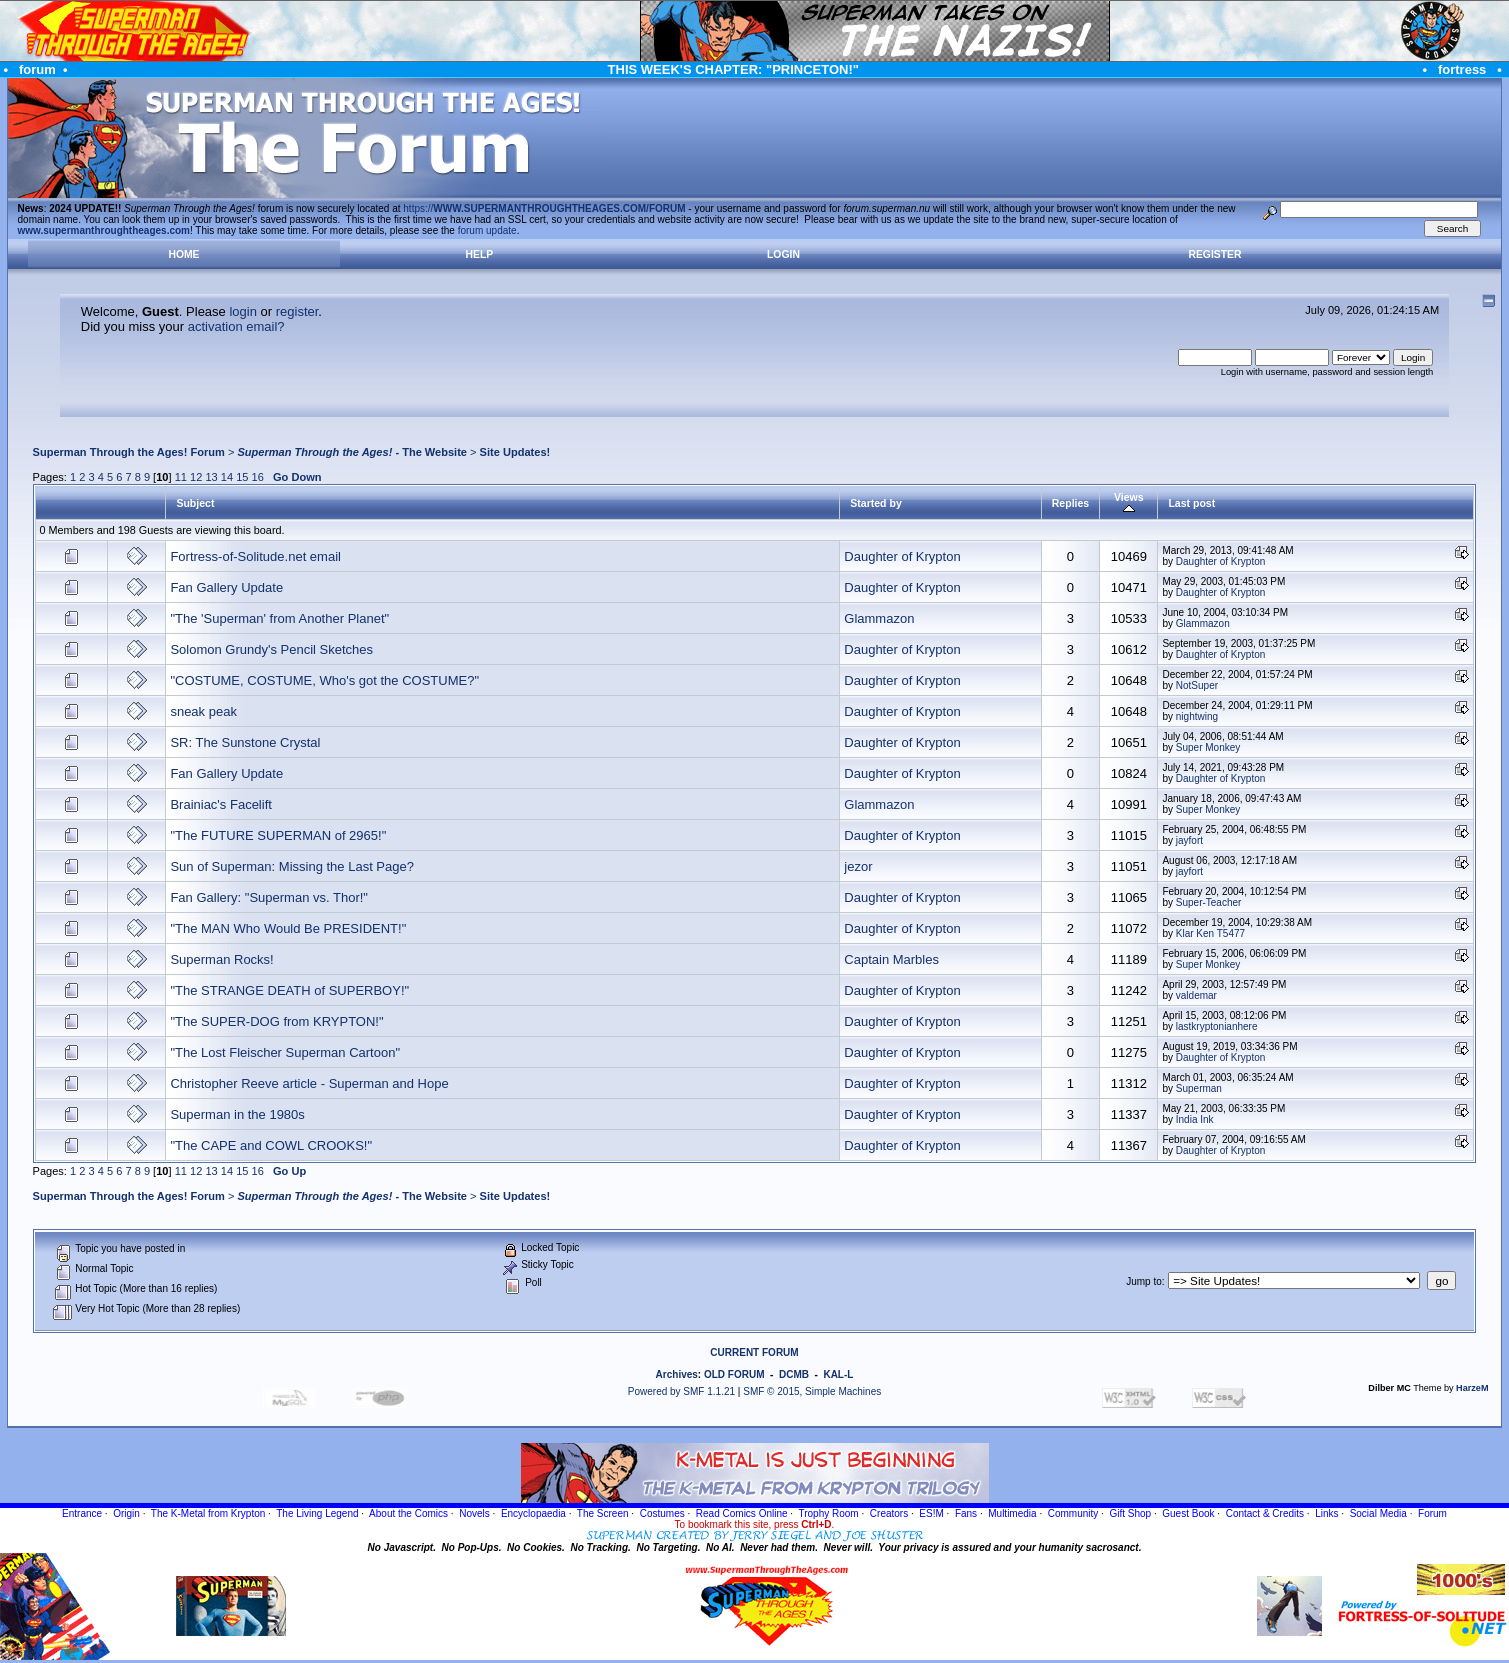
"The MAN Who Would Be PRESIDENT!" (288, 928)
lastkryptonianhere (1217, 1026)
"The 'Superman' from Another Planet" (279, 618)
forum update (487, 230)
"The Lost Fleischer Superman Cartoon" (285, 1052)
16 (258, 477)
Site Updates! (515, 452)
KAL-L (838, 1374)
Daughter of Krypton (902, 556)
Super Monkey (1208, 747)
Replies (1070, 503)
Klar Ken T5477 (1210, 933)
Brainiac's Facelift (220, 804)
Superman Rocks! (221, 959)
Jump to (1144, 1281)
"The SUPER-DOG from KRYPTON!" (276, 1021)
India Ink (1195, 1119)
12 (196, 477)
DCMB (794, 1374)
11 (181, 477)
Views (1129, 503)
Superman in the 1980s (237, 1114)
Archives (677, 1374)
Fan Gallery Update (226, 587)
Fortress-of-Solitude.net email (255, 556)
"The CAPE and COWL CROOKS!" (271, 1145)
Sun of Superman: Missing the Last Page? (292, 866)
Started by (875, 503)
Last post (1191, 503)
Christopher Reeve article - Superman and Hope (309, 1083)
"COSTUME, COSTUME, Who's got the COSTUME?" (324, 680)
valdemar (1196, 995)
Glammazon (879, 618)
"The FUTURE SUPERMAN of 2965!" (278, 835)
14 (227, 477)
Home (183, 254)
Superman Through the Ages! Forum (129, 452)
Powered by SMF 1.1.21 (681, 1391)
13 (211, 477)
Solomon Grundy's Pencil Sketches (271, 649)
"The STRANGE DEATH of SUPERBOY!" (289, 990)
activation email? (236, 326)
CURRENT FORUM (754, 1352)
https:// (544, 208)
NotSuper (1197, 685)
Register (1214, 254)
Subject (195, 503)
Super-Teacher (1209, 902)
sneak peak (203, 711)
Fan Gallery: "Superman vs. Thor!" (269, 897)
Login (783, 254)
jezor (858, 866)
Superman (1199, 1088)
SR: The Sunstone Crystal (245, 742)
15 (242, 477)
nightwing (1197, 716)
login (242, 311)
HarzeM (1472, 1388)
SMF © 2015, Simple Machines (812, 1391)
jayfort (1189, 840)
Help (480, 254)
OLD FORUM (734, 1374)
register (297, 311)
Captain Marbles (891, 959)
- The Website (352, 452)
